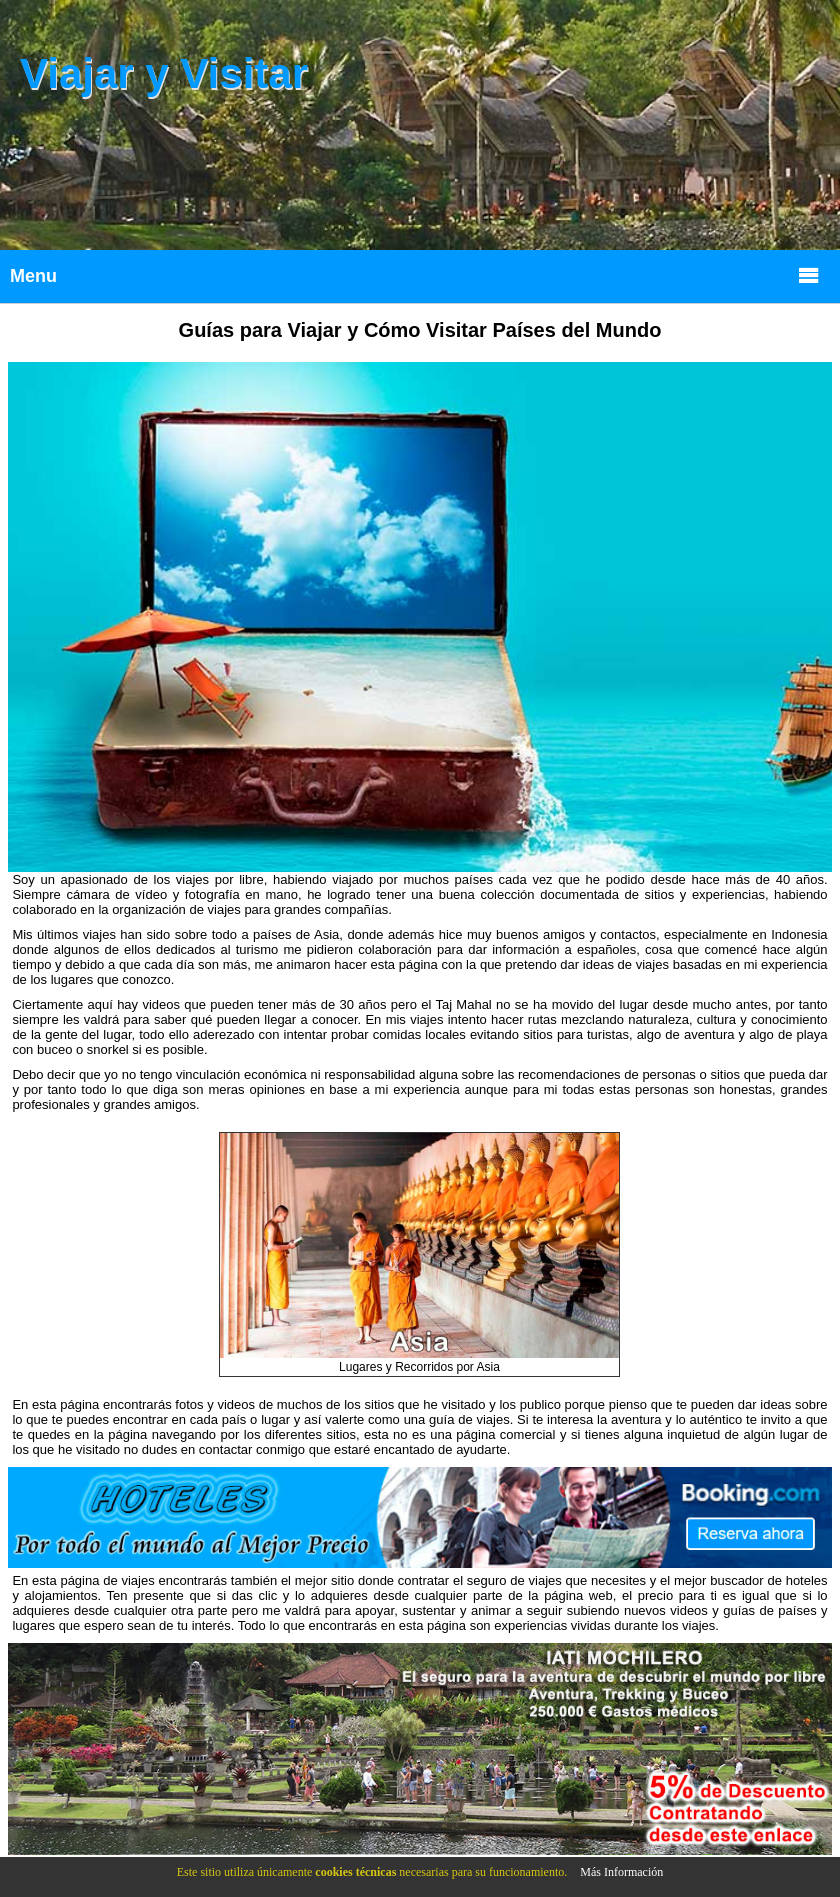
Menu (415, 274)
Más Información (621, 1872)
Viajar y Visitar (164, 73)
